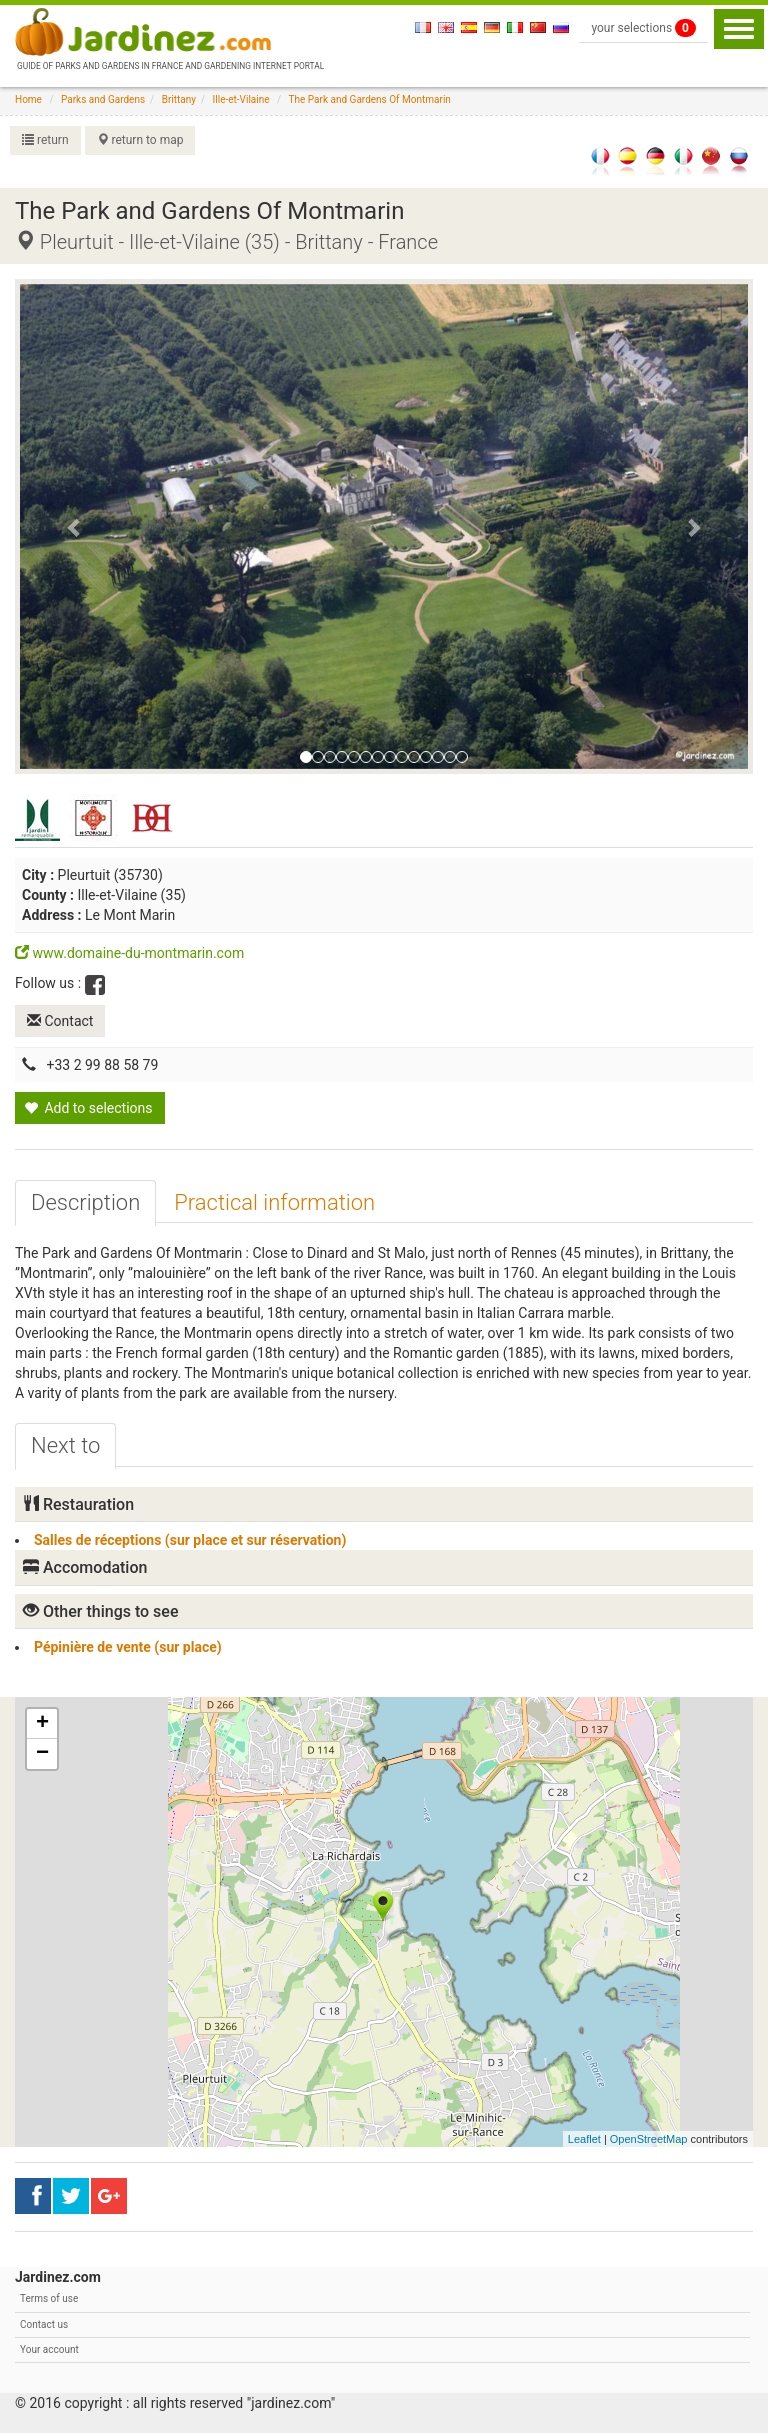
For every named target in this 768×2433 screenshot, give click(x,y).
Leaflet (584, 2139)
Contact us (44, 2324)
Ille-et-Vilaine (241, 99)
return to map (140, 140)
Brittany (179, 99)
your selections (643, 28)
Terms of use (49, 2298)
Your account (49, 2349)
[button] (74, 527)
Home (28, 99)
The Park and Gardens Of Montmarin (370, 99)
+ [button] (42, 1724)
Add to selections (88, 1108)
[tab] (85, 1203)
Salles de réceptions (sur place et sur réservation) (190, 1540)
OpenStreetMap (649, 2139)
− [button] (42, 1754)
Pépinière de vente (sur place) (128, 1647)
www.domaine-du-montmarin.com (129, 953)
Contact (60, 1021)
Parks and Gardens (103, 99)
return (45, 140)
